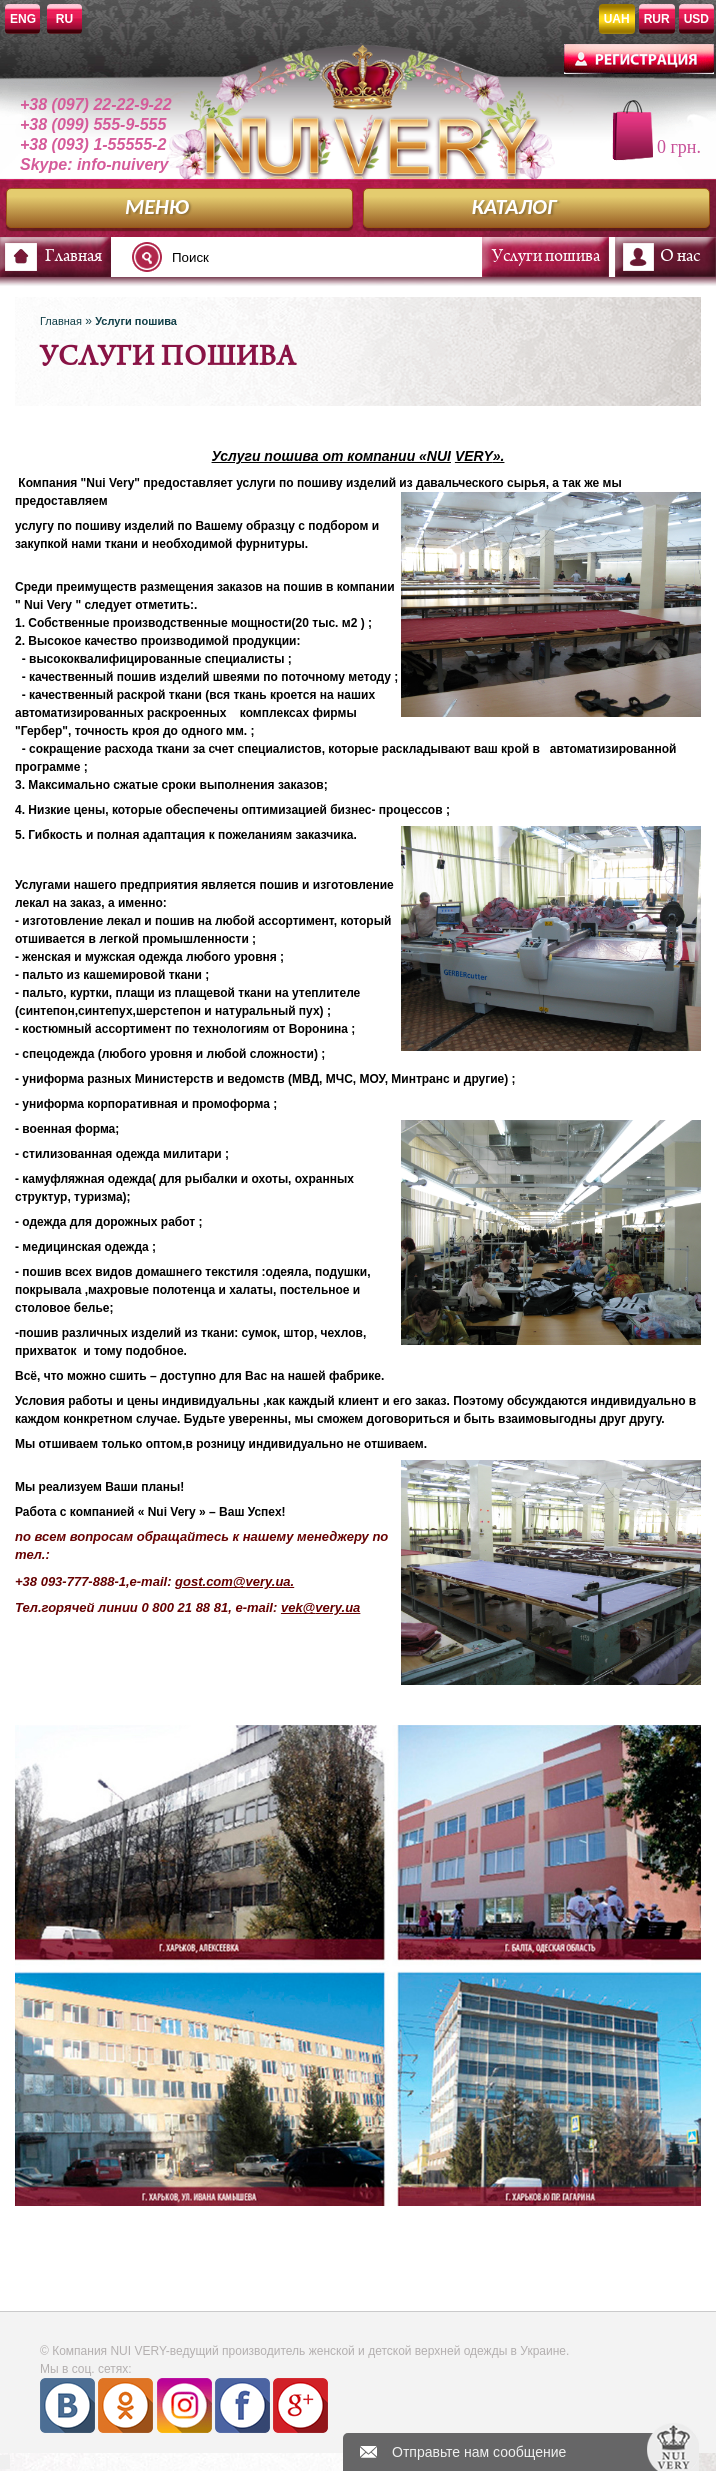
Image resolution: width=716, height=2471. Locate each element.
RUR (657, 19)
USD (696, 19)
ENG (23, 19)
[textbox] (254, 257)
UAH (617, 19)
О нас (680, 257)
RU (64, 19)
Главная (73, 257)
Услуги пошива (546, 257)
